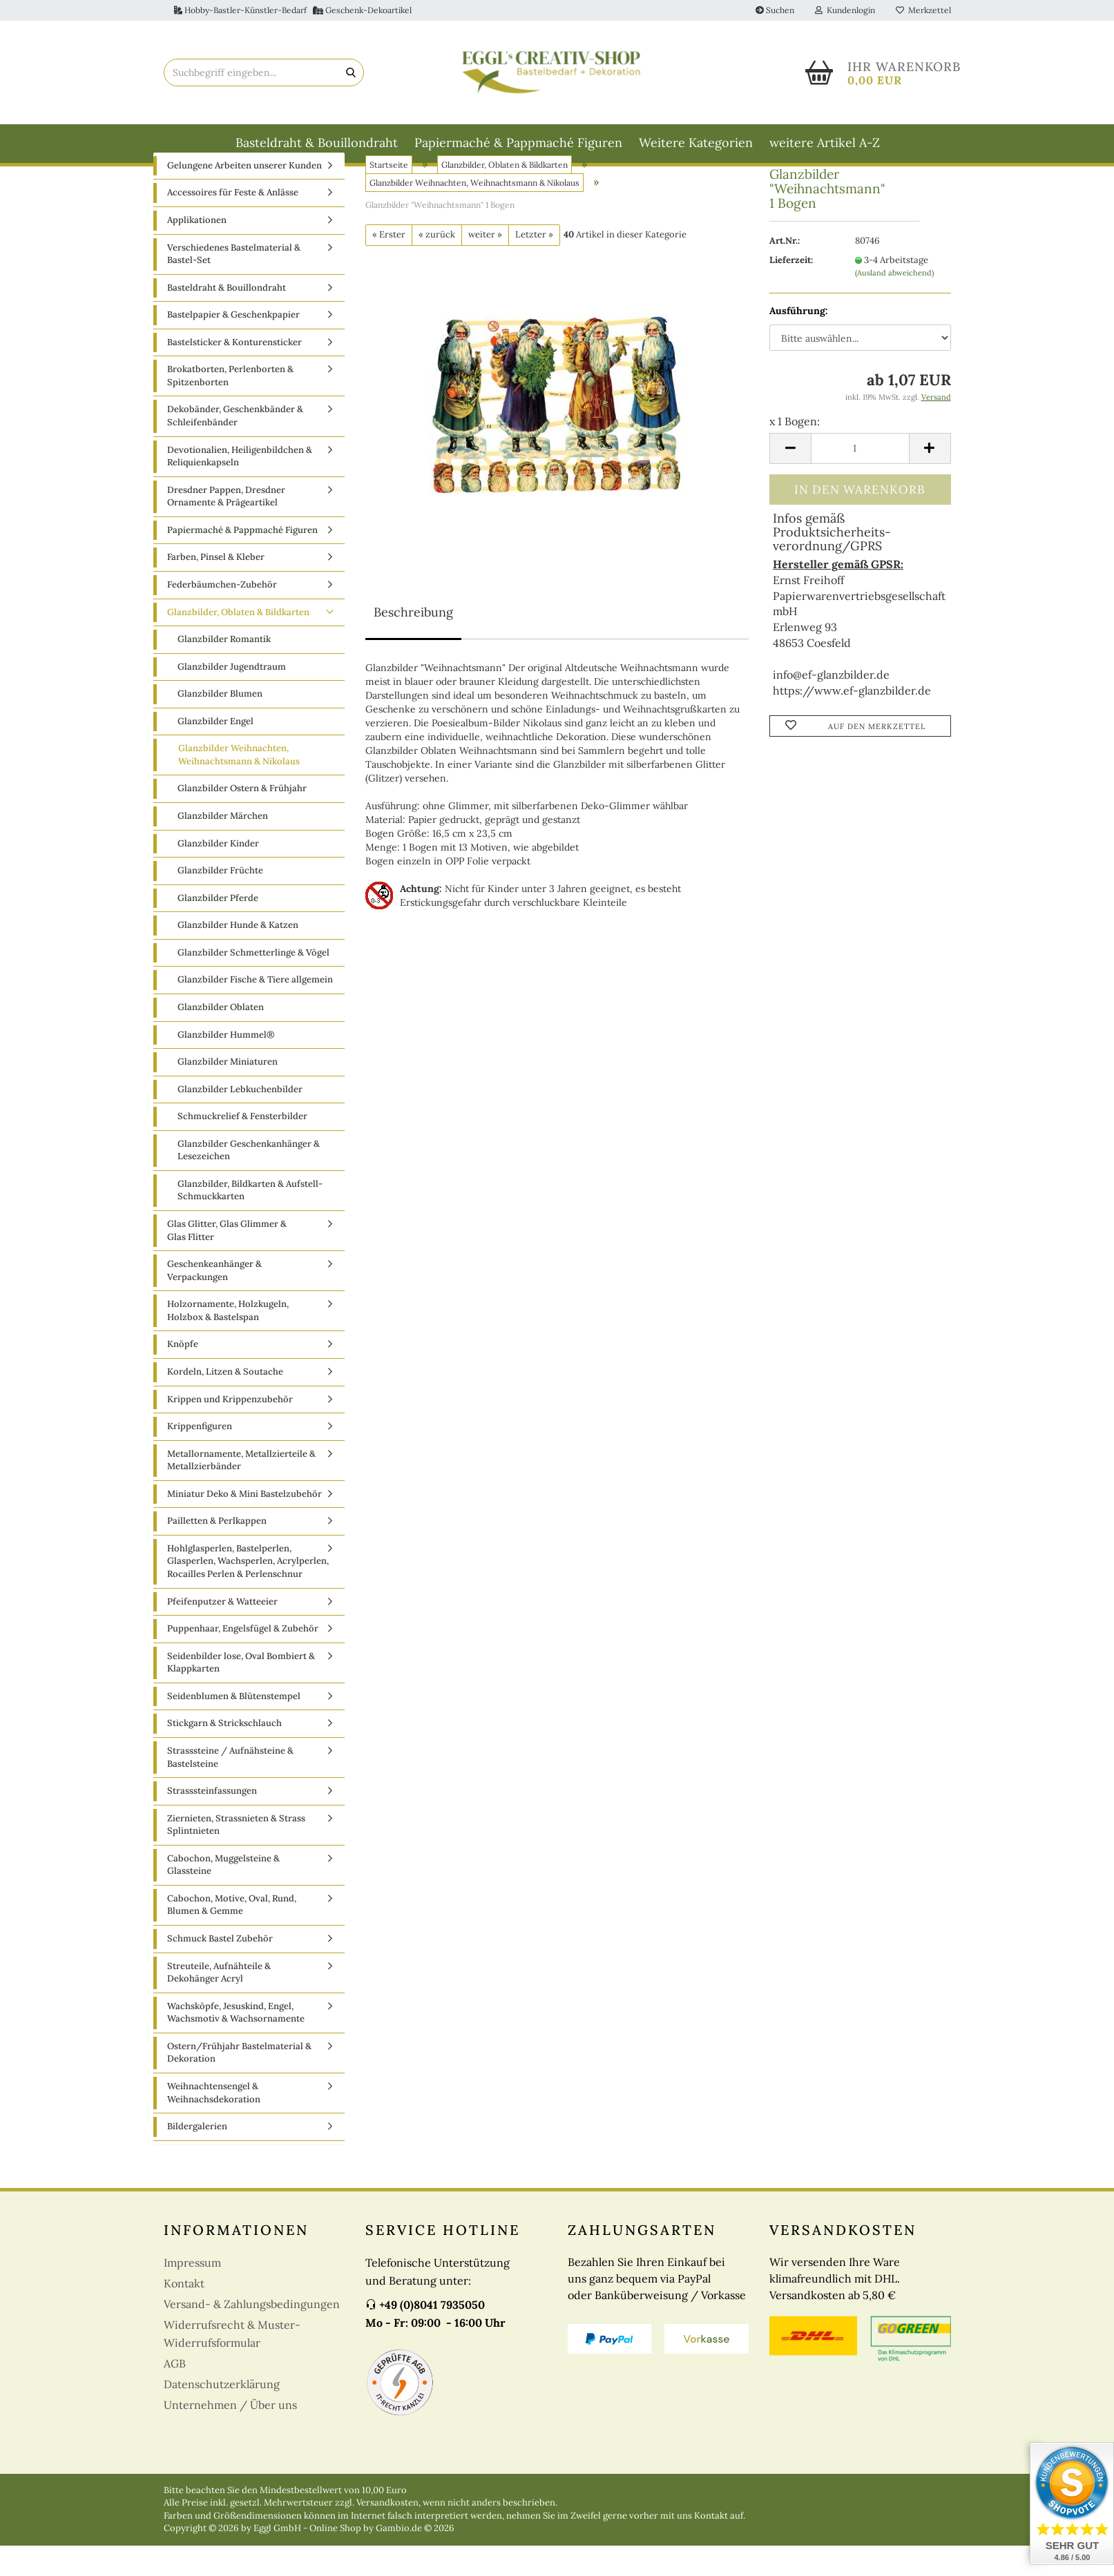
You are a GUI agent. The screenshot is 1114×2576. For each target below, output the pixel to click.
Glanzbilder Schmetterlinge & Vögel (253, 983)
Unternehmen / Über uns (230, 2435)
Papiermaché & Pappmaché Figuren (518, 143)
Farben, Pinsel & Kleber (216, 588)
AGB (175, 2394)
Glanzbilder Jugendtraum (231, 697)
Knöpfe (182, 1375)
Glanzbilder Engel (215, 751)
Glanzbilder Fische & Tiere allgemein (255, 1010)
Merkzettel (923, 10)
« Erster (388, 265)
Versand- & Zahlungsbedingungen (252, 2334)
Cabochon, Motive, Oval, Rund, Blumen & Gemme (231, 1935)
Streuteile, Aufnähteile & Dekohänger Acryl (219, 2003)
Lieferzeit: (791, 290)
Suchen (775, 10)
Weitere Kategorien (696, 143)
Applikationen (197, 250)
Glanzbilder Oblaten (220, 1037)
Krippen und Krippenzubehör (230, 1429)
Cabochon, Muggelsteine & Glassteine (223, 1895)
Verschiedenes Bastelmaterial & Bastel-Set (233, 284)
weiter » (485, 265)
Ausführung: (798, 341)
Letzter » (534, 265)
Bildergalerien (197, 2156)
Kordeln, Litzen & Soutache (225, 1402)
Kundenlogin (845, 10)
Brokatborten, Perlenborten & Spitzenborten (230, 406)
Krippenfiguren (199, 1456)
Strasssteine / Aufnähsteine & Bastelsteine (230, 1787)
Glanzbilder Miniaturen (227, 1092)
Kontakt (184, 2314)
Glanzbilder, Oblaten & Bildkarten (238, 642)
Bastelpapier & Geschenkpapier (233, 345)
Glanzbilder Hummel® (226, 1065)
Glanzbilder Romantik (224, 669)
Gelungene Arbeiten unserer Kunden (244, 196)
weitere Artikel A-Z (824, 143)
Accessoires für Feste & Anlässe (232, 223)
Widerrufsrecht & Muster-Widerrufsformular (232, 2364)
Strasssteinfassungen (212, 1821)
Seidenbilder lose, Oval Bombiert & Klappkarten (241, 1693)
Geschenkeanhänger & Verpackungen (214, 1300)
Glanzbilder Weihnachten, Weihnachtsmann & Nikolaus (239, 785)
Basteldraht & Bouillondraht (317, 143)
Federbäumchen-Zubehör (222, 615)
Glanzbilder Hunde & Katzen (237, 955)
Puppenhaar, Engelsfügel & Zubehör (242, 1659)
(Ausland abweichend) (894, 303)
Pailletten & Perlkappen (217, 1552)
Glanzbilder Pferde (217, 928)
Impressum (192, 2293)
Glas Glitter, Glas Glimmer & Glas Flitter (227, 1260)
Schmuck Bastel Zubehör (220, 1969)
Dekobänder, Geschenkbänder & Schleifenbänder (235, 446)
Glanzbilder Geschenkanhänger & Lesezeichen (248, 1180)
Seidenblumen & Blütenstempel (233, 1726)
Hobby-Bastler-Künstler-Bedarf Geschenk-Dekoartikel (293, 10)
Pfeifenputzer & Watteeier (222, 1632)
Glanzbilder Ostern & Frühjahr (242, 819)
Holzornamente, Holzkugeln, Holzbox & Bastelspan (228, 1340)
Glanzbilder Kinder (218, 874)
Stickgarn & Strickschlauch (224, 1754)
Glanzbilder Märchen (222, 846)
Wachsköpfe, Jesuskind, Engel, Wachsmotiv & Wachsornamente (236, 2043)
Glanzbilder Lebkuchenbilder (239, 1119)
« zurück (437, 265)
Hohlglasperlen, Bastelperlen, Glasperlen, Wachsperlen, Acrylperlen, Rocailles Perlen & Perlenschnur (248, 1591)
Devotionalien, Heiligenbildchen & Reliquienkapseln (239, 486)
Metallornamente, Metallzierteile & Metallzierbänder (241, 1490)
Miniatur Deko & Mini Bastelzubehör (244, 1524)
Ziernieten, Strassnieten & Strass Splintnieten (236, 1855)
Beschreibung (413, 642)
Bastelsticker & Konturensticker (234, 372)
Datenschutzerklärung (222, 2414)
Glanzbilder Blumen (219, 724)
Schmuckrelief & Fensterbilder (242, 1146)
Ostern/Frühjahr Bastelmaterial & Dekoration (239, 2083)
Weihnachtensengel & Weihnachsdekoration (213, 2123)
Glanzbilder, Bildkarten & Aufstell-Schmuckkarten (250, 1220)
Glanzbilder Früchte (220, 901)
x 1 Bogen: (794, 451)
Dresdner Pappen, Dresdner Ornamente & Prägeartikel (226, 526)
